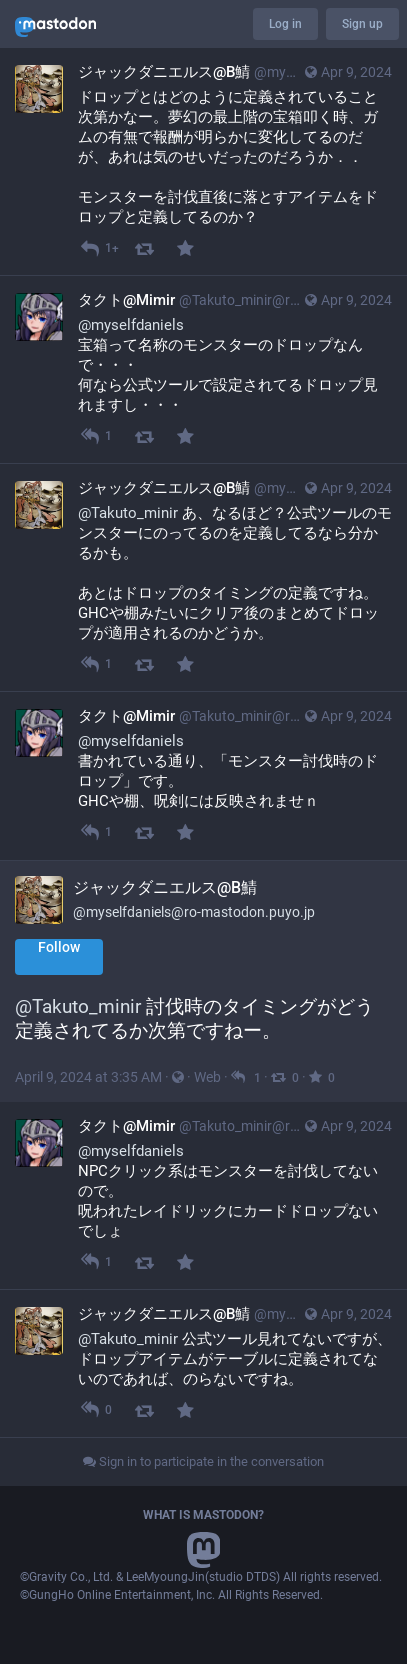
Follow (59, 947)
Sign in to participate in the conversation (203, 1461)
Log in (285, 24)
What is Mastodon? (203, 1515)
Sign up (362, 24)
